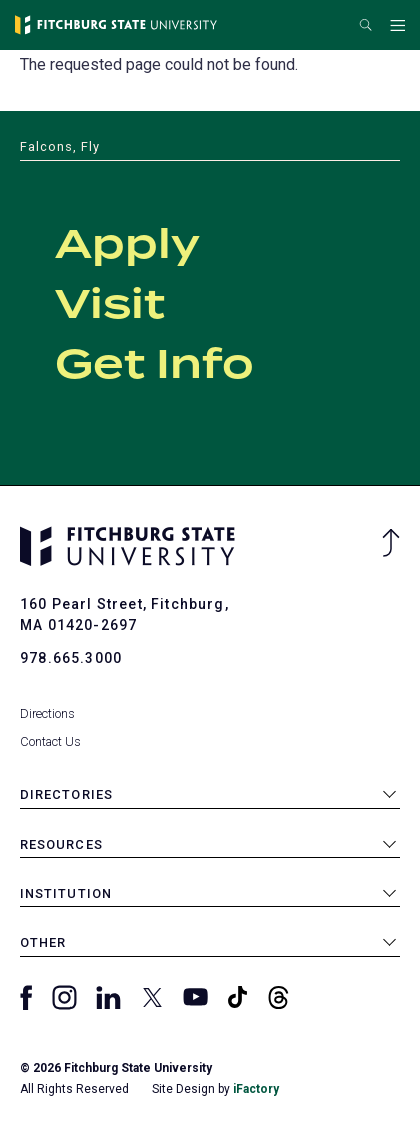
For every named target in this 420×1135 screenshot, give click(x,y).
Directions (47, 713)
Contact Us (50, 741)
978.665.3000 (71, 658)
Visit (110, 306)
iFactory (256, 1089)
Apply (127, 246)
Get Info (154, 366)
